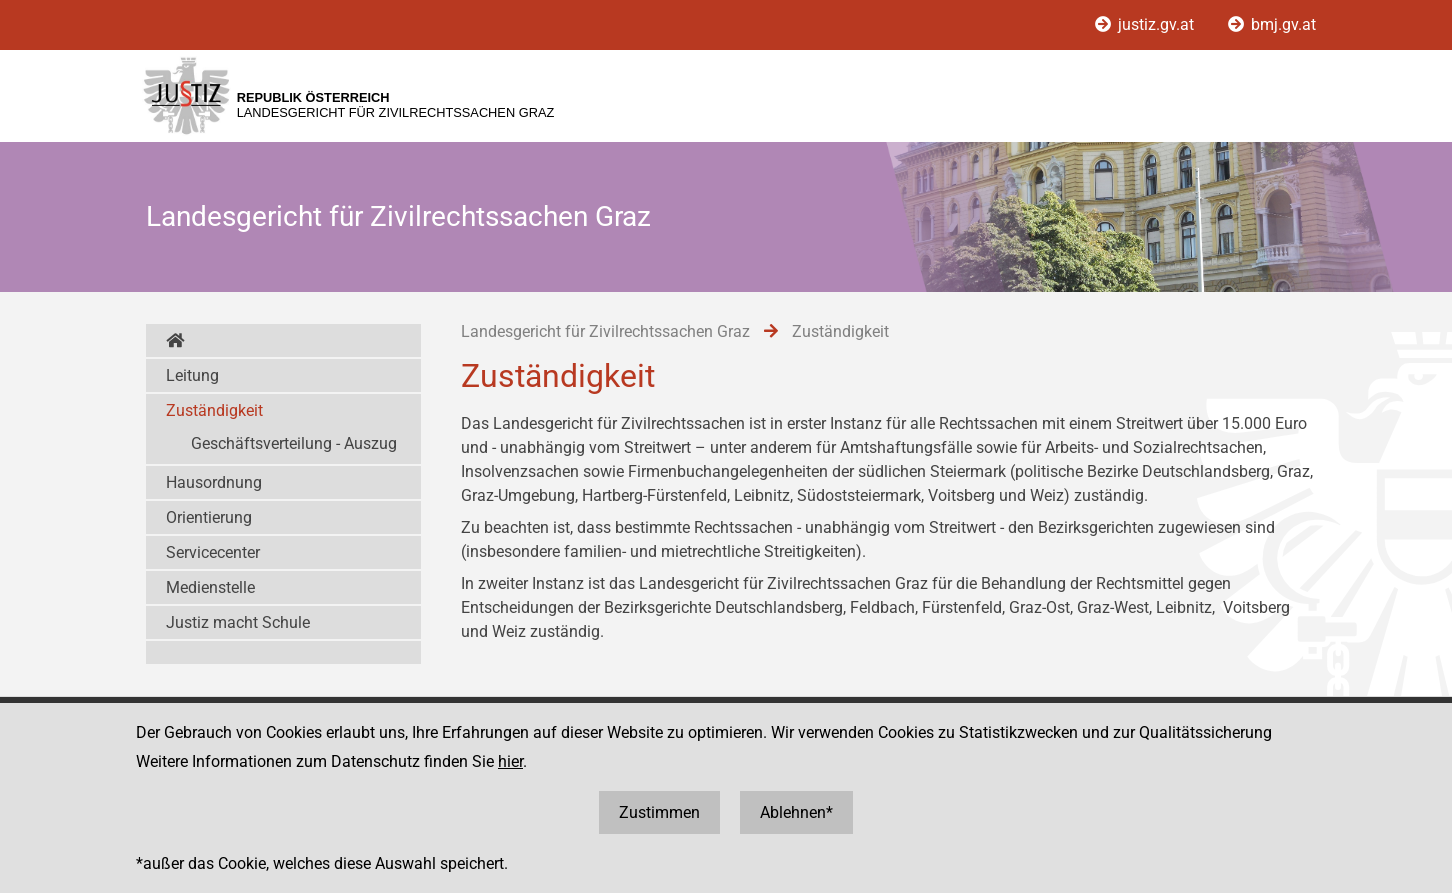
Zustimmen (659, 812)
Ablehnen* (796, 812)
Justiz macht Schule (238, 622)
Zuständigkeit (214, 410)
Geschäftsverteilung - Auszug (294, 443)
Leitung (192, 375)
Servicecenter (213, 552)
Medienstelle (210, 587)
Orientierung (209, 517)
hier (510, 761)
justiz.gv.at (1146, 24)
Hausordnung (214, 482)
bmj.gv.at (1272, 24)
